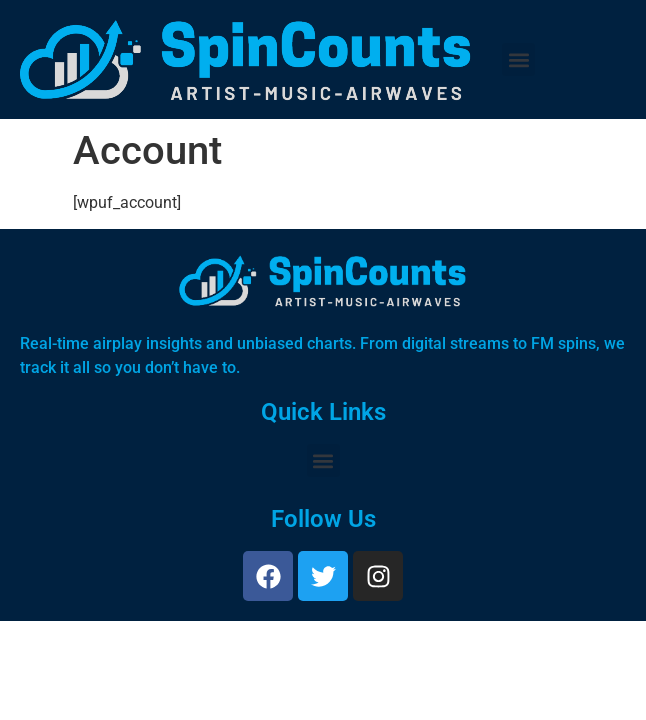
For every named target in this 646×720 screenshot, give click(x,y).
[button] (518, 59)
